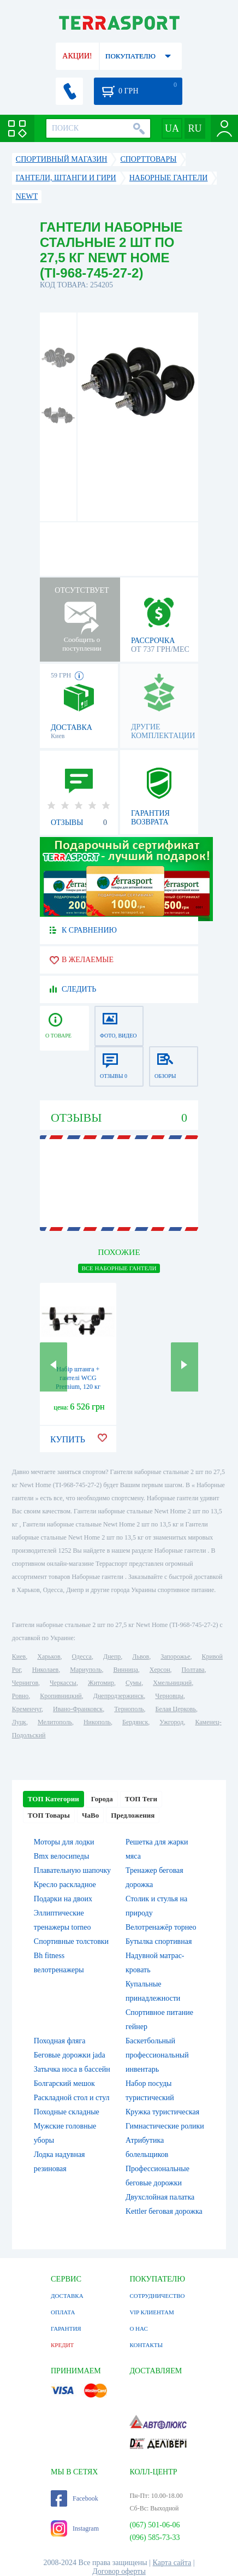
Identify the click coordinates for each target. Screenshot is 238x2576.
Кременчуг (26, 1709)
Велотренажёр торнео (161, 1927)
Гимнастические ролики (165, 2126)
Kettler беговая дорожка (164, 2211)
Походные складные (66, 2112)
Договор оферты (119, 2571)
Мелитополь (55, 1722)
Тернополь (129, 1709)
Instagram (75, 2528)
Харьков (48, 1656)
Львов (140, 1656)
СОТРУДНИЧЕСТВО (157, 2295)
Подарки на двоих (63, 1899)
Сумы (133, 1683)
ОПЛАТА (63, 2312)
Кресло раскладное (65, 1885)
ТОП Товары (49, 1815)
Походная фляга (60, 2041)
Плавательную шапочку (72, 1870)
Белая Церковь (176, 1709)
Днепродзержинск (118, 1696)
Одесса (82, 1656)
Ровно (20, 1696)
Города (102, 1799)
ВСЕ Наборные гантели (118, 1268)
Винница (125, 1669)
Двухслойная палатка (160, 2197)
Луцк (19, 1722)
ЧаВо (90, 1815)
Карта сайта (172, 2563)
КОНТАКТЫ (146, 2345)
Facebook (74, 2498)
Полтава (193, 1669)
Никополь (97, 1722)
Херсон (160, 1669)
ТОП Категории (53, 1799)
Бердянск (135, 1722)
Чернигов (25, 1683)
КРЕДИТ (62, 2345)
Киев (19, 1656)
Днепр (112, 1656)
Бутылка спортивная (159, 1941)
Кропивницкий (60, 1696)
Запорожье (175, 1656)
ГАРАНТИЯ (66, 2328)
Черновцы (169, 1696)
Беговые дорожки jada (69, 2055)
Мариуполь (86, 1669)
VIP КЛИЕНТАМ (151, 2312)
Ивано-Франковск (78, 1709)
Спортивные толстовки (71, 1941)
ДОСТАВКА (67, 2295)
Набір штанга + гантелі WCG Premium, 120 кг (78, 1377)
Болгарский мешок (64, 2083)
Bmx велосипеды (62, 1856)
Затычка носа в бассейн (72, 2069)
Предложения (132, 1815)
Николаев (45, 1669)
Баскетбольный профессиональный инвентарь (157, 2055)
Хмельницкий (172, 1683)
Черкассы (63, 1683)
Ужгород (171, 1722)
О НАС (138, 2328)
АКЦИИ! (77, 56)
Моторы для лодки (64, 1842)
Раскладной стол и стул (72, 2098)
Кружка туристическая (162, 2112)
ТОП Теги (141, 1799)
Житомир (101, 1683)
